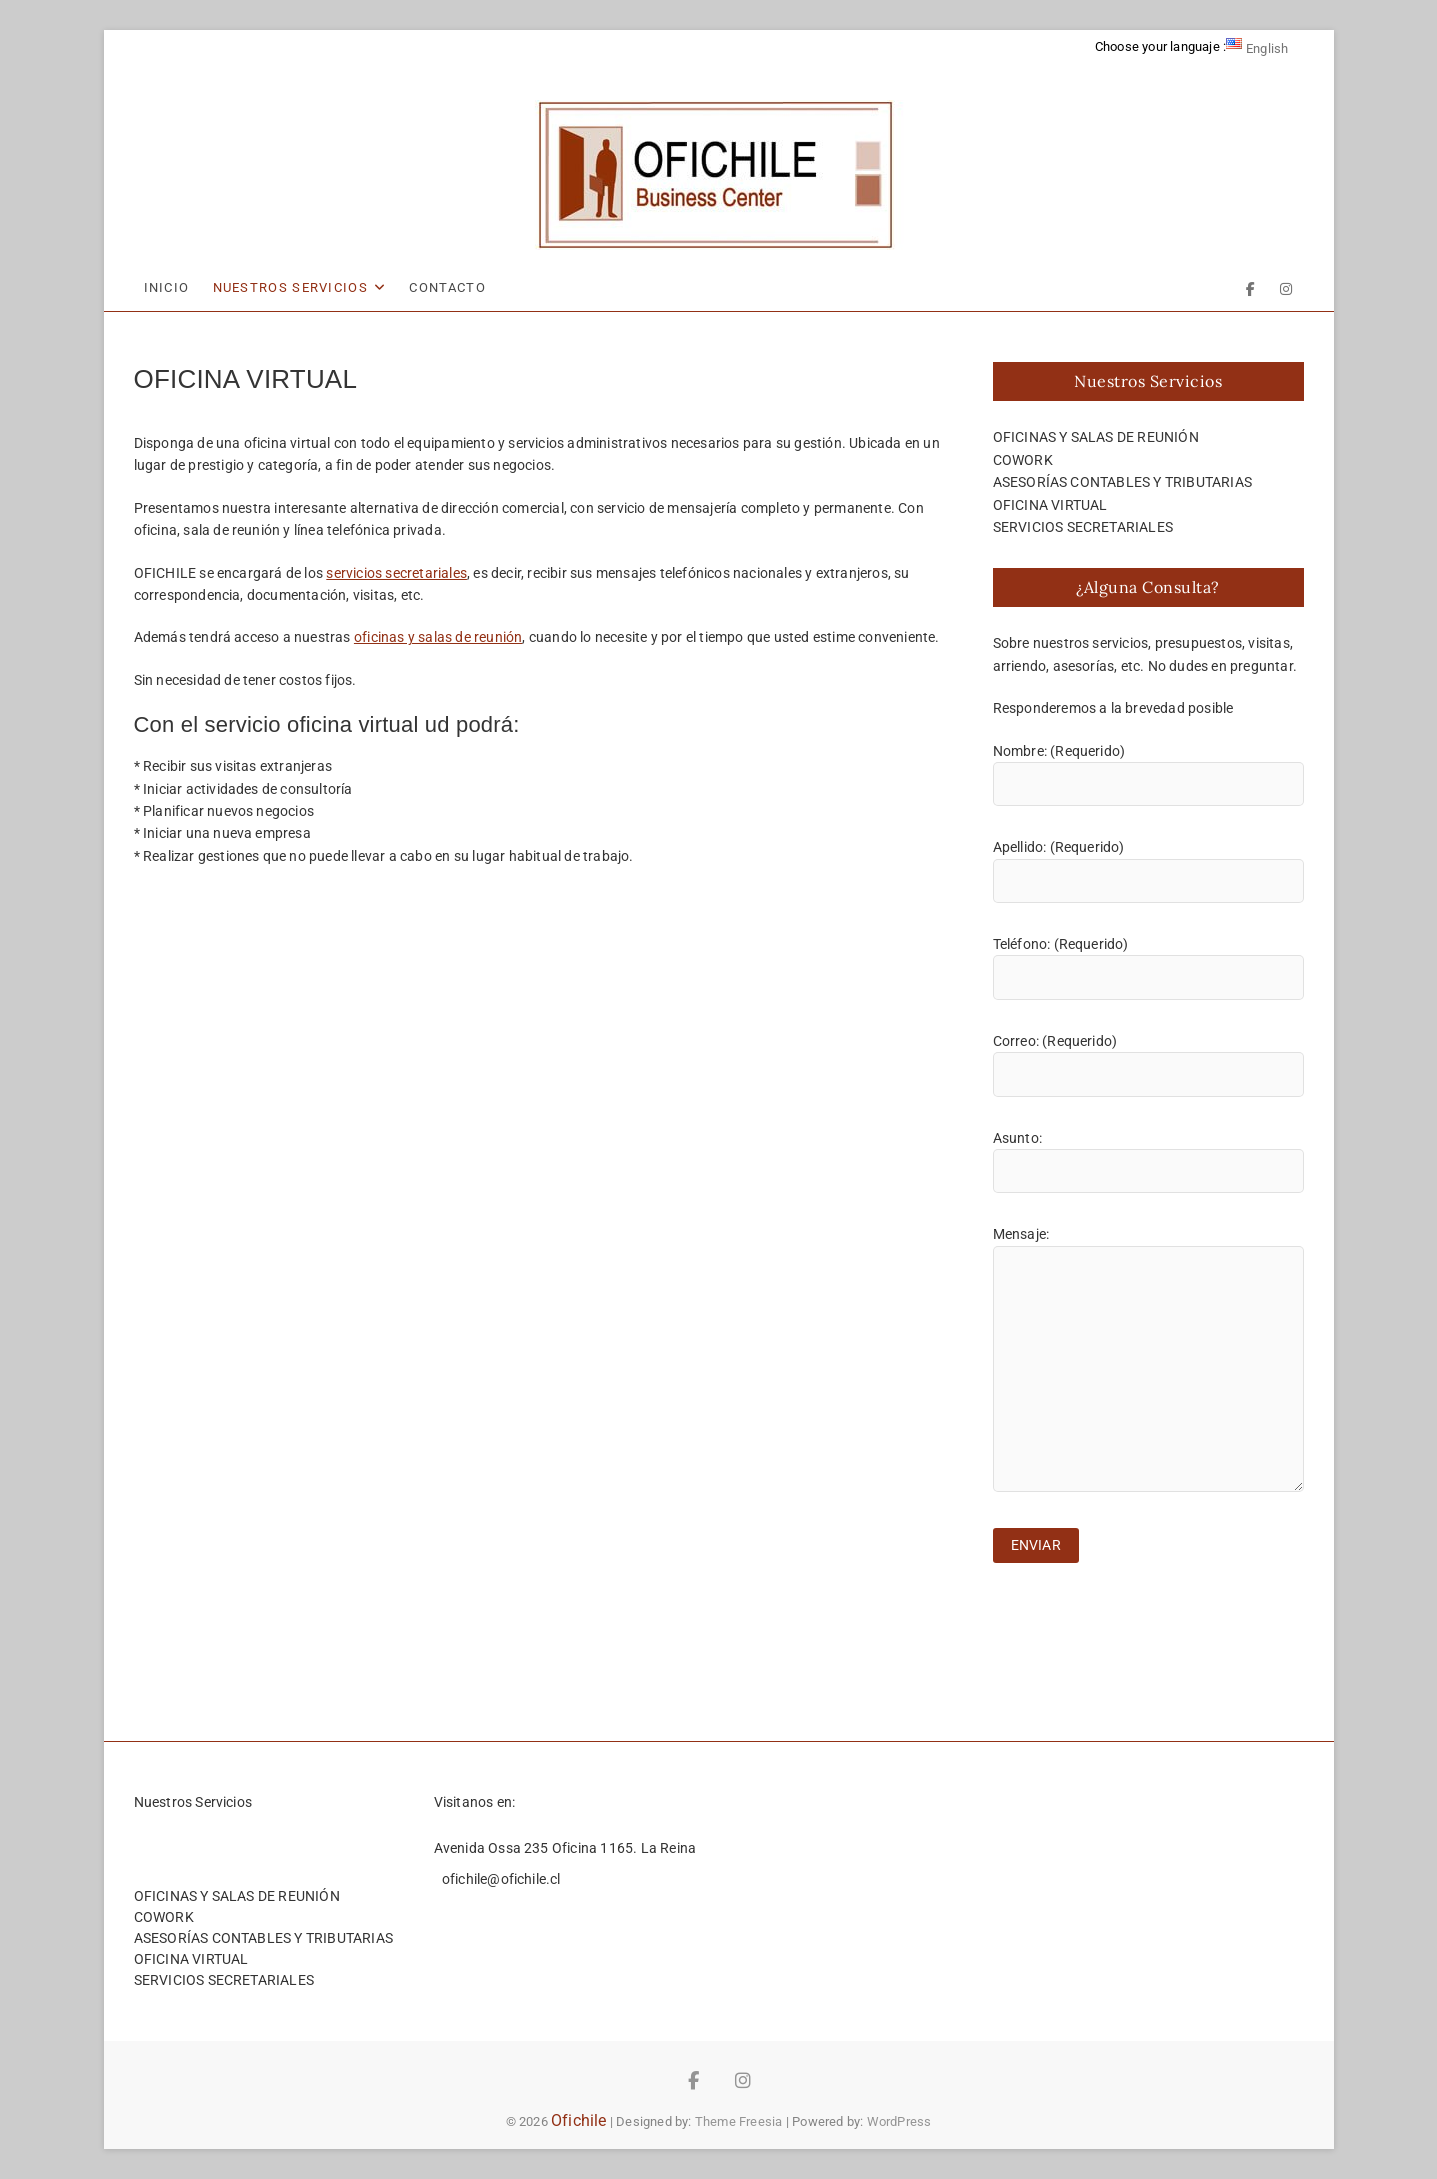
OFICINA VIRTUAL (1050, 505)
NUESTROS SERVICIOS (290, 287)
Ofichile (579, 2120)
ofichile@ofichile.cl (500, 1879)
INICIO (167, 287)
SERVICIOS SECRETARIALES (1083, 527)
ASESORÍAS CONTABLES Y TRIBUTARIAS (1123, 482)
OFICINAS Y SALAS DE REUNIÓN (1096, 437)
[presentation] (1145, 1632)
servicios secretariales (396, 573)
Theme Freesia (739, 2121)
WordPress (899, 2121)
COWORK (1023, 460)
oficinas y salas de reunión (438, 637)
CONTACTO (447, 287)
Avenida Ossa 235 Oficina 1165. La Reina (565, 1848)
